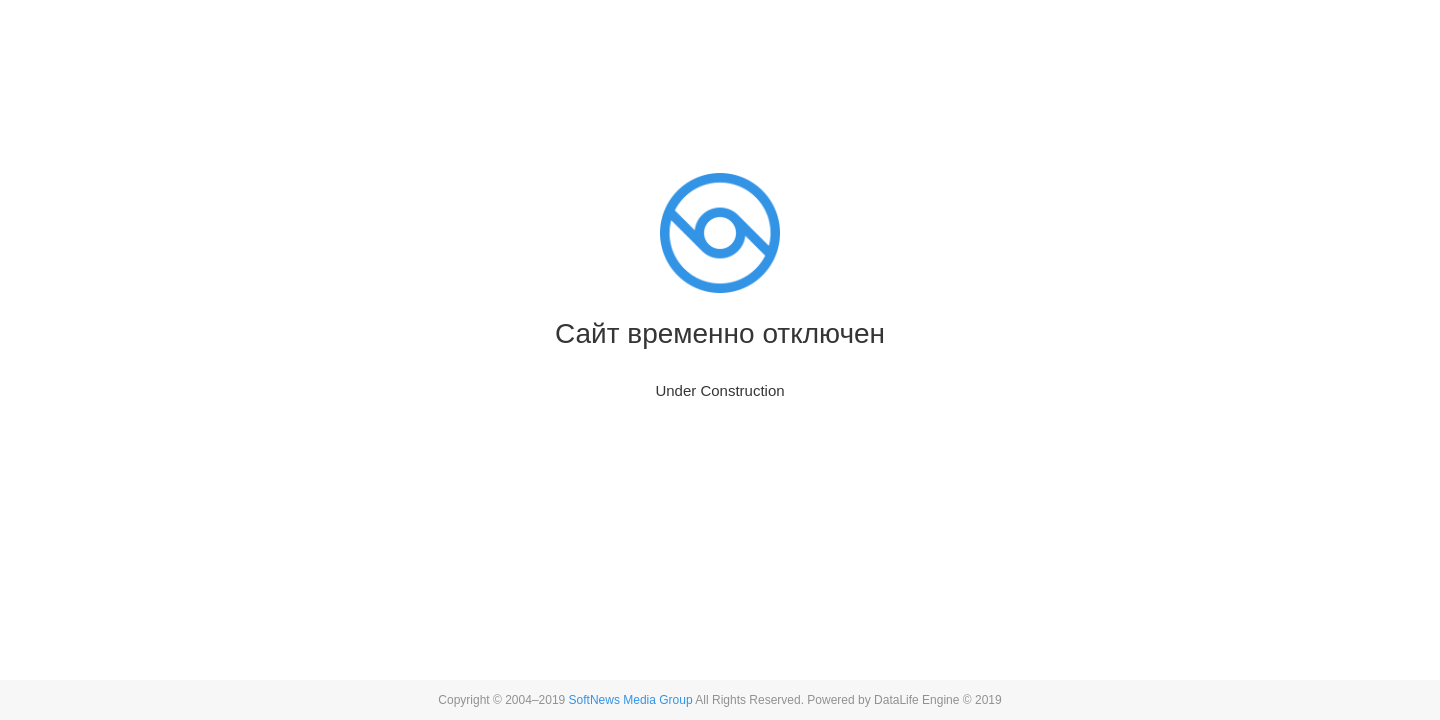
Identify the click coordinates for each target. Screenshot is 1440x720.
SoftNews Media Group (631, 700)
